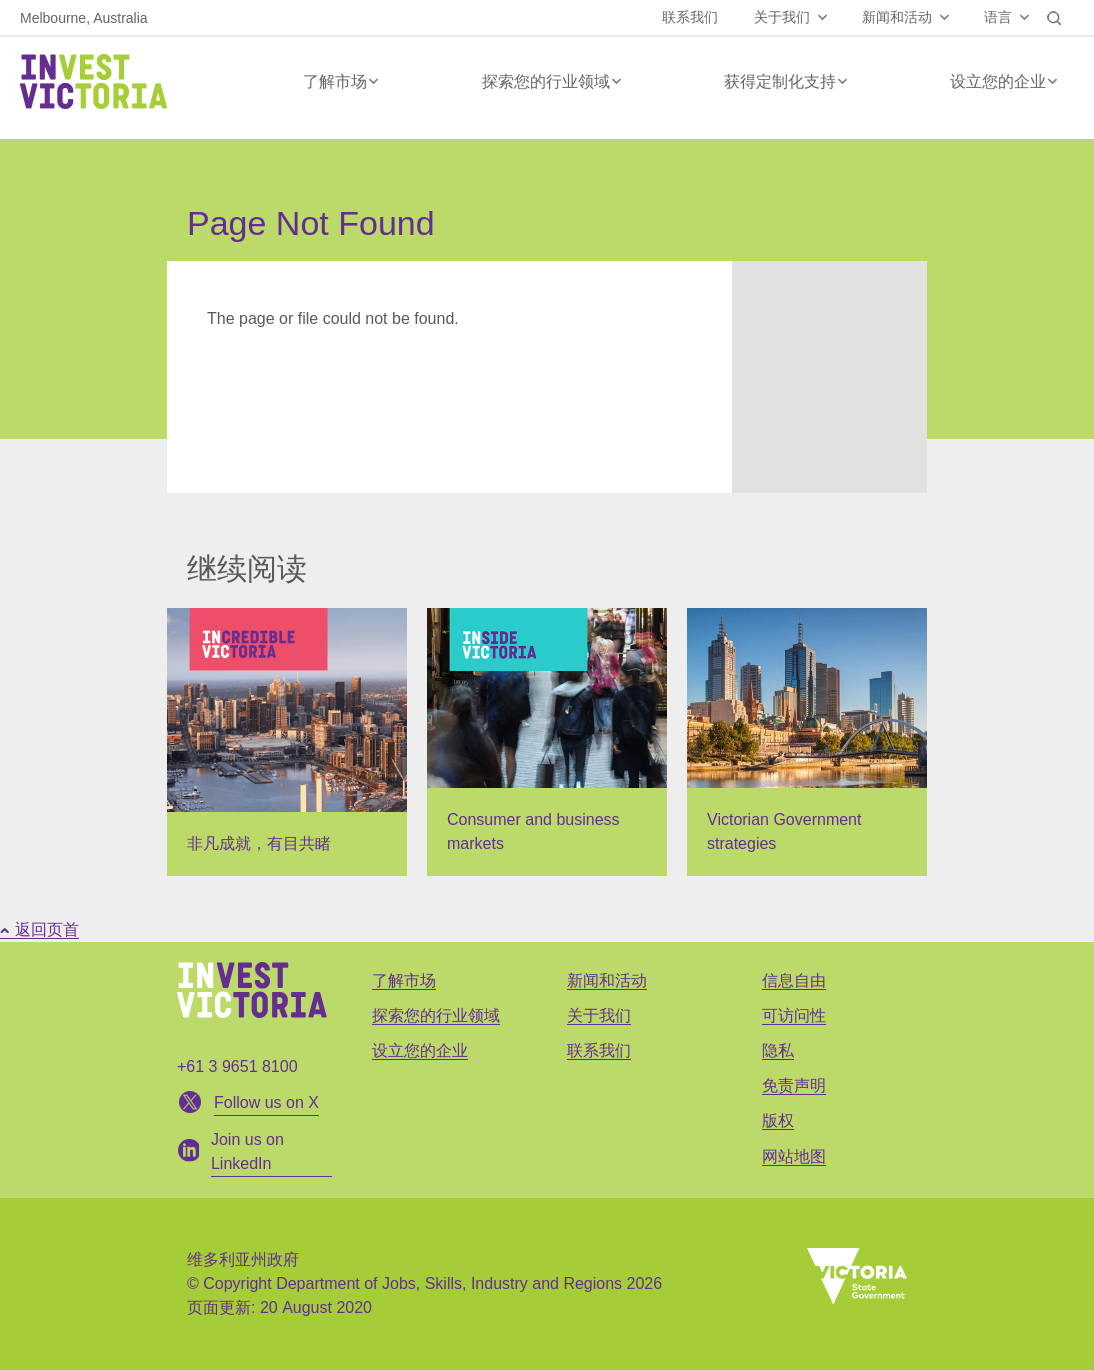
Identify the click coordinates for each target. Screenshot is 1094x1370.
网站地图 (794, 1156)
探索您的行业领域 (546, 81)
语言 (998, 17)
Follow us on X (266, 1102)
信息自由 (794, 980)
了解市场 (335, 81)
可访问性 (794, 1015)
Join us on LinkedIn (247, 1151)
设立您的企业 (998, 81)
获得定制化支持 (780, 81)
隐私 (778, 1050)
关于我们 (782, 17)
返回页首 (39, 929)
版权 (778, 1120)
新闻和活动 (897, 17)
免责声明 (794, 1085)
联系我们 (690, 17)
